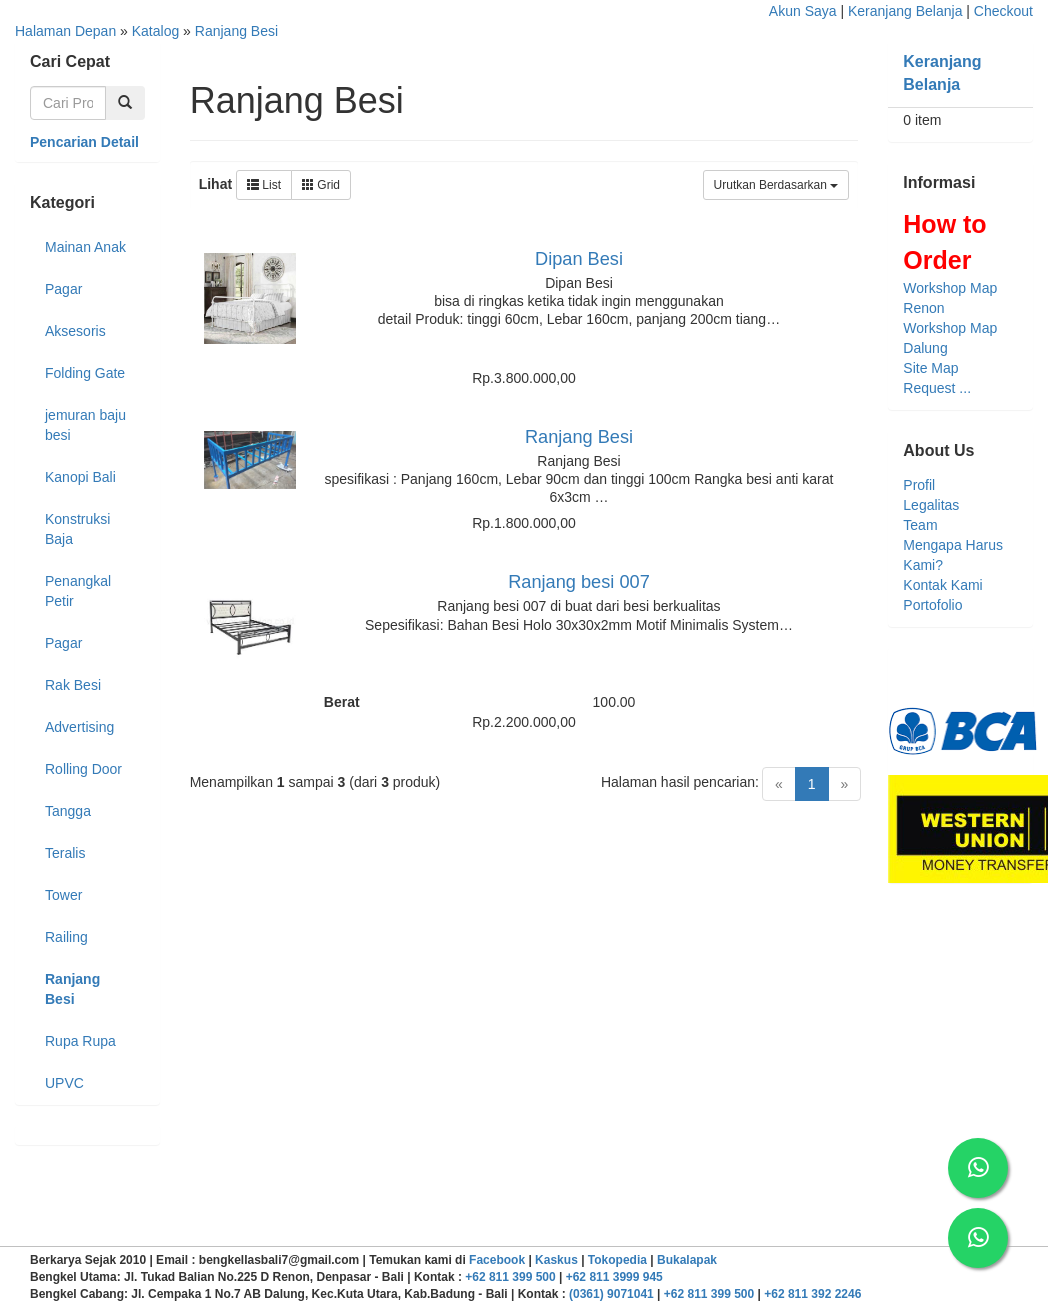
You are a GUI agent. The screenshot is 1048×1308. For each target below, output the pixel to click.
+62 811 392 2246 (812, 1294)
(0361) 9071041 (611, 1294)
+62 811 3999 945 (614, 1277)
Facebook (497, 1260)
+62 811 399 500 (510, 1277)
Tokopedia (617, 1260)
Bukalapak (687, 1260)
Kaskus (556, 1260)
